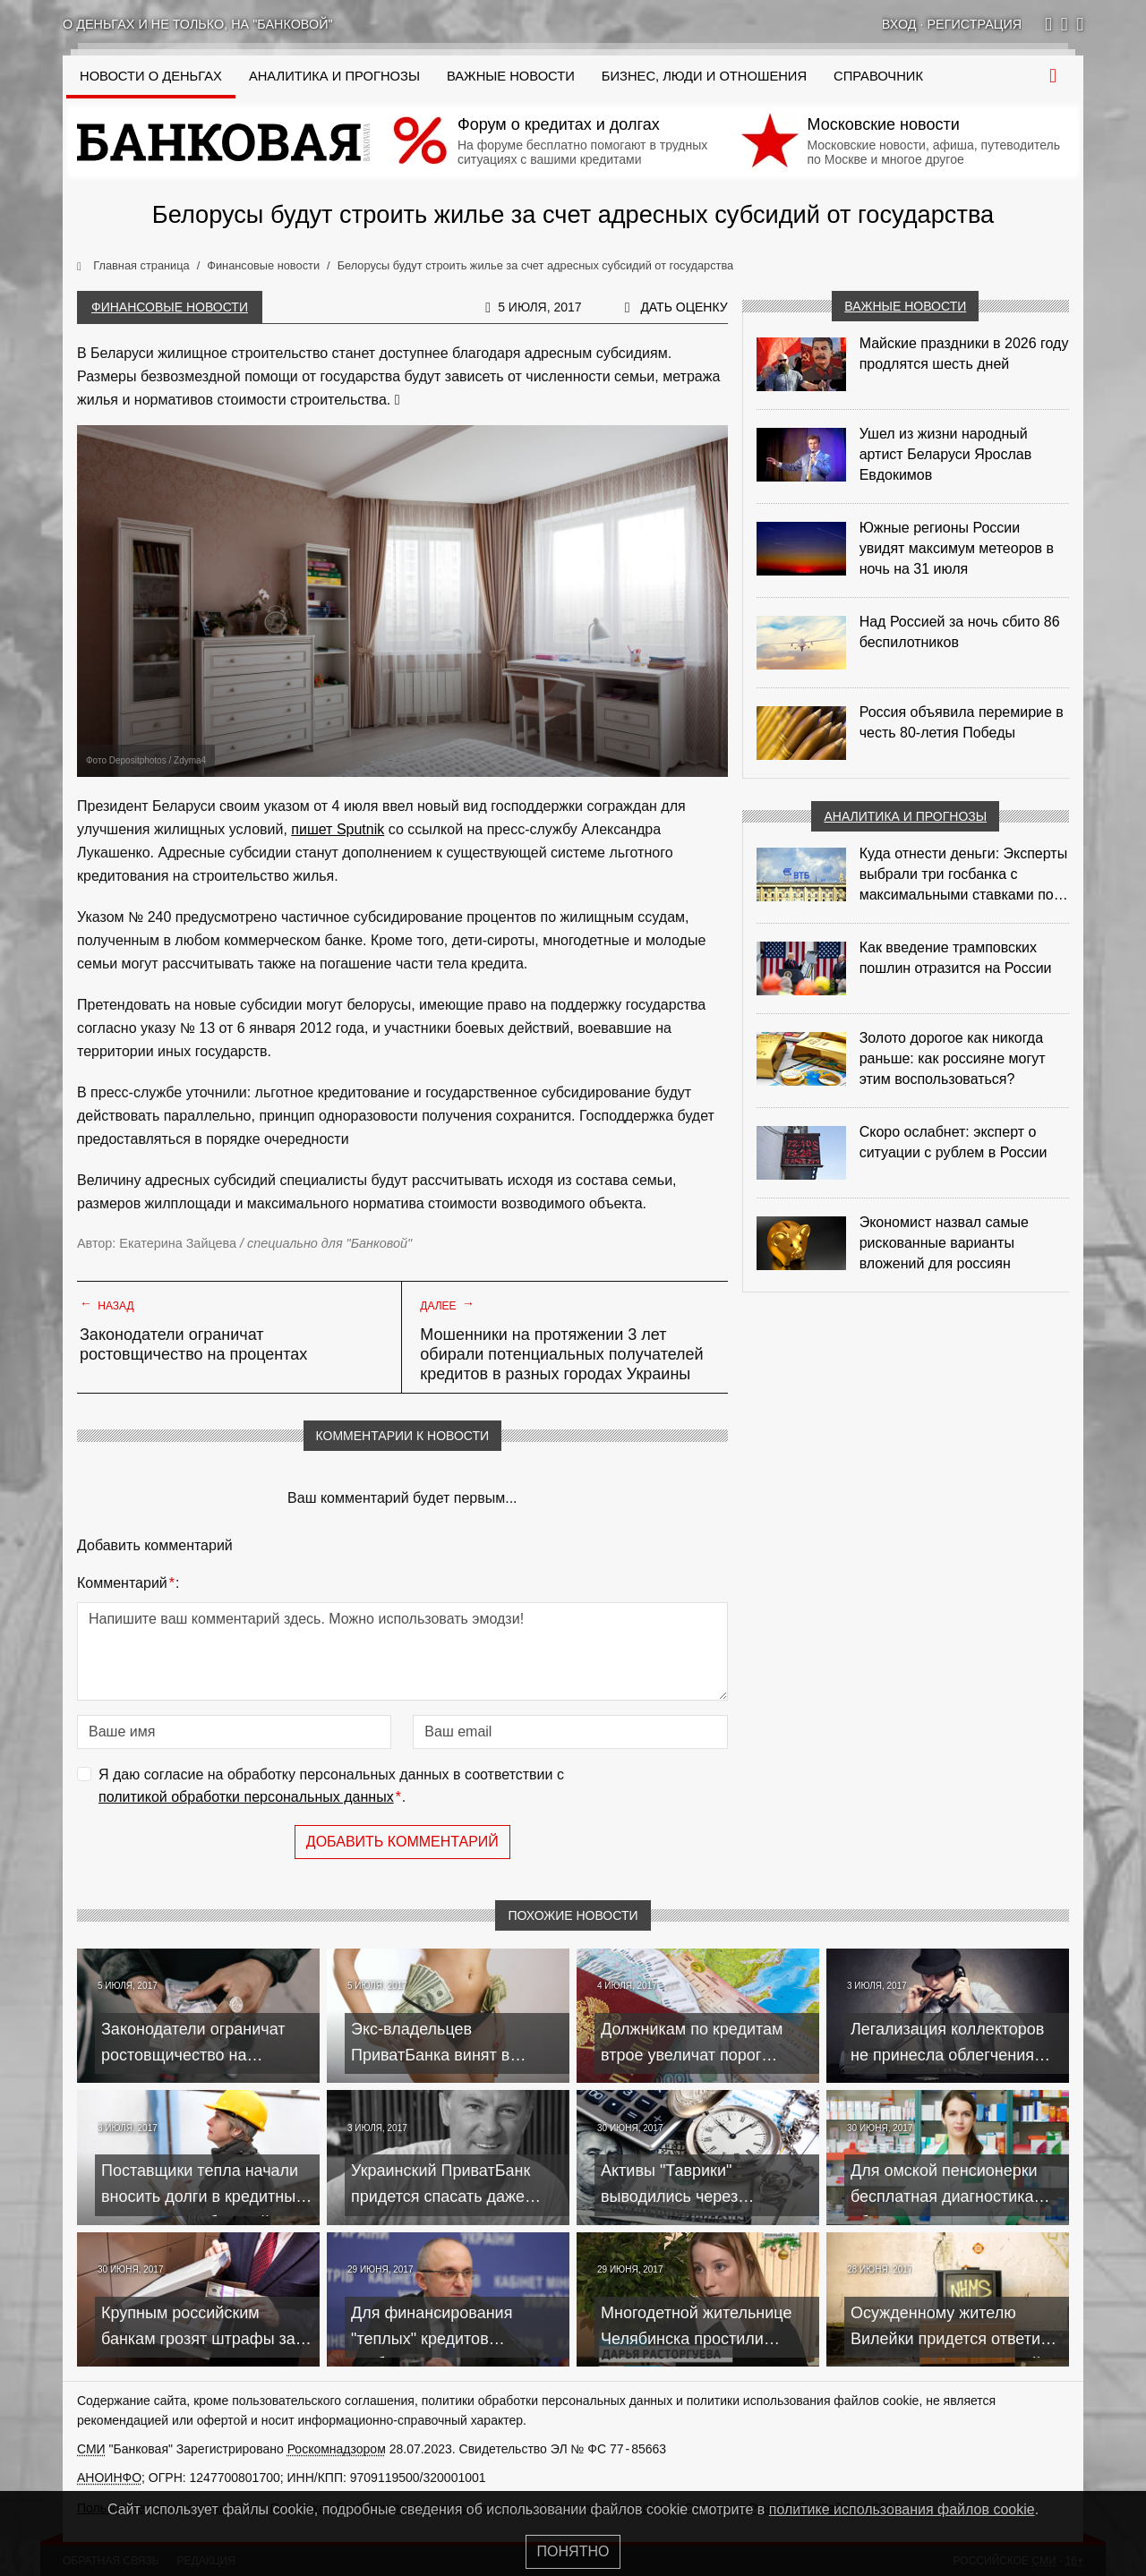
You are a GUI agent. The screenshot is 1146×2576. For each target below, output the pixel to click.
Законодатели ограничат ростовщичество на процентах (193, 1344)
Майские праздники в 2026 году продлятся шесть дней (964, 353)
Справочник (878, 76)
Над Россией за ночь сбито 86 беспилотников (960, 632)
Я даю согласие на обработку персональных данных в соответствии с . (331, 1788)
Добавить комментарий (402, 1841)
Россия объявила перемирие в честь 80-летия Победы (962, 722)
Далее (447, 1304)
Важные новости (511, 76)
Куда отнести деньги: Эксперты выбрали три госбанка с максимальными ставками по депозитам (963, 875)
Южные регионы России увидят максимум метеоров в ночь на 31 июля (957, 548)
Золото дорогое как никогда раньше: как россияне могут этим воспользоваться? (953, 1058)
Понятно (573, 2551)
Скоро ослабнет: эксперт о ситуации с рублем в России (954, 1142)
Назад (107, 1304)
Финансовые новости (169, 307)
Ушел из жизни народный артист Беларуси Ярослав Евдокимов (946, 454)
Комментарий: (128, 1583)
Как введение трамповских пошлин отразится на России (956, 958)
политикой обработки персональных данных (246, 1796)
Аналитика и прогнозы (334, 76)
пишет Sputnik (337, 829)
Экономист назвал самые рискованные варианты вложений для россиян (944, 1243)
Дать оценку (683, 307)
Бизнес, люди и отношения (704, 76)
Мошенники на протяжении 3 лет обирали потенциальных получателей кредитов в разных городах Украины (561, 1354)
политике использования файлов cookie (902, 2509)
